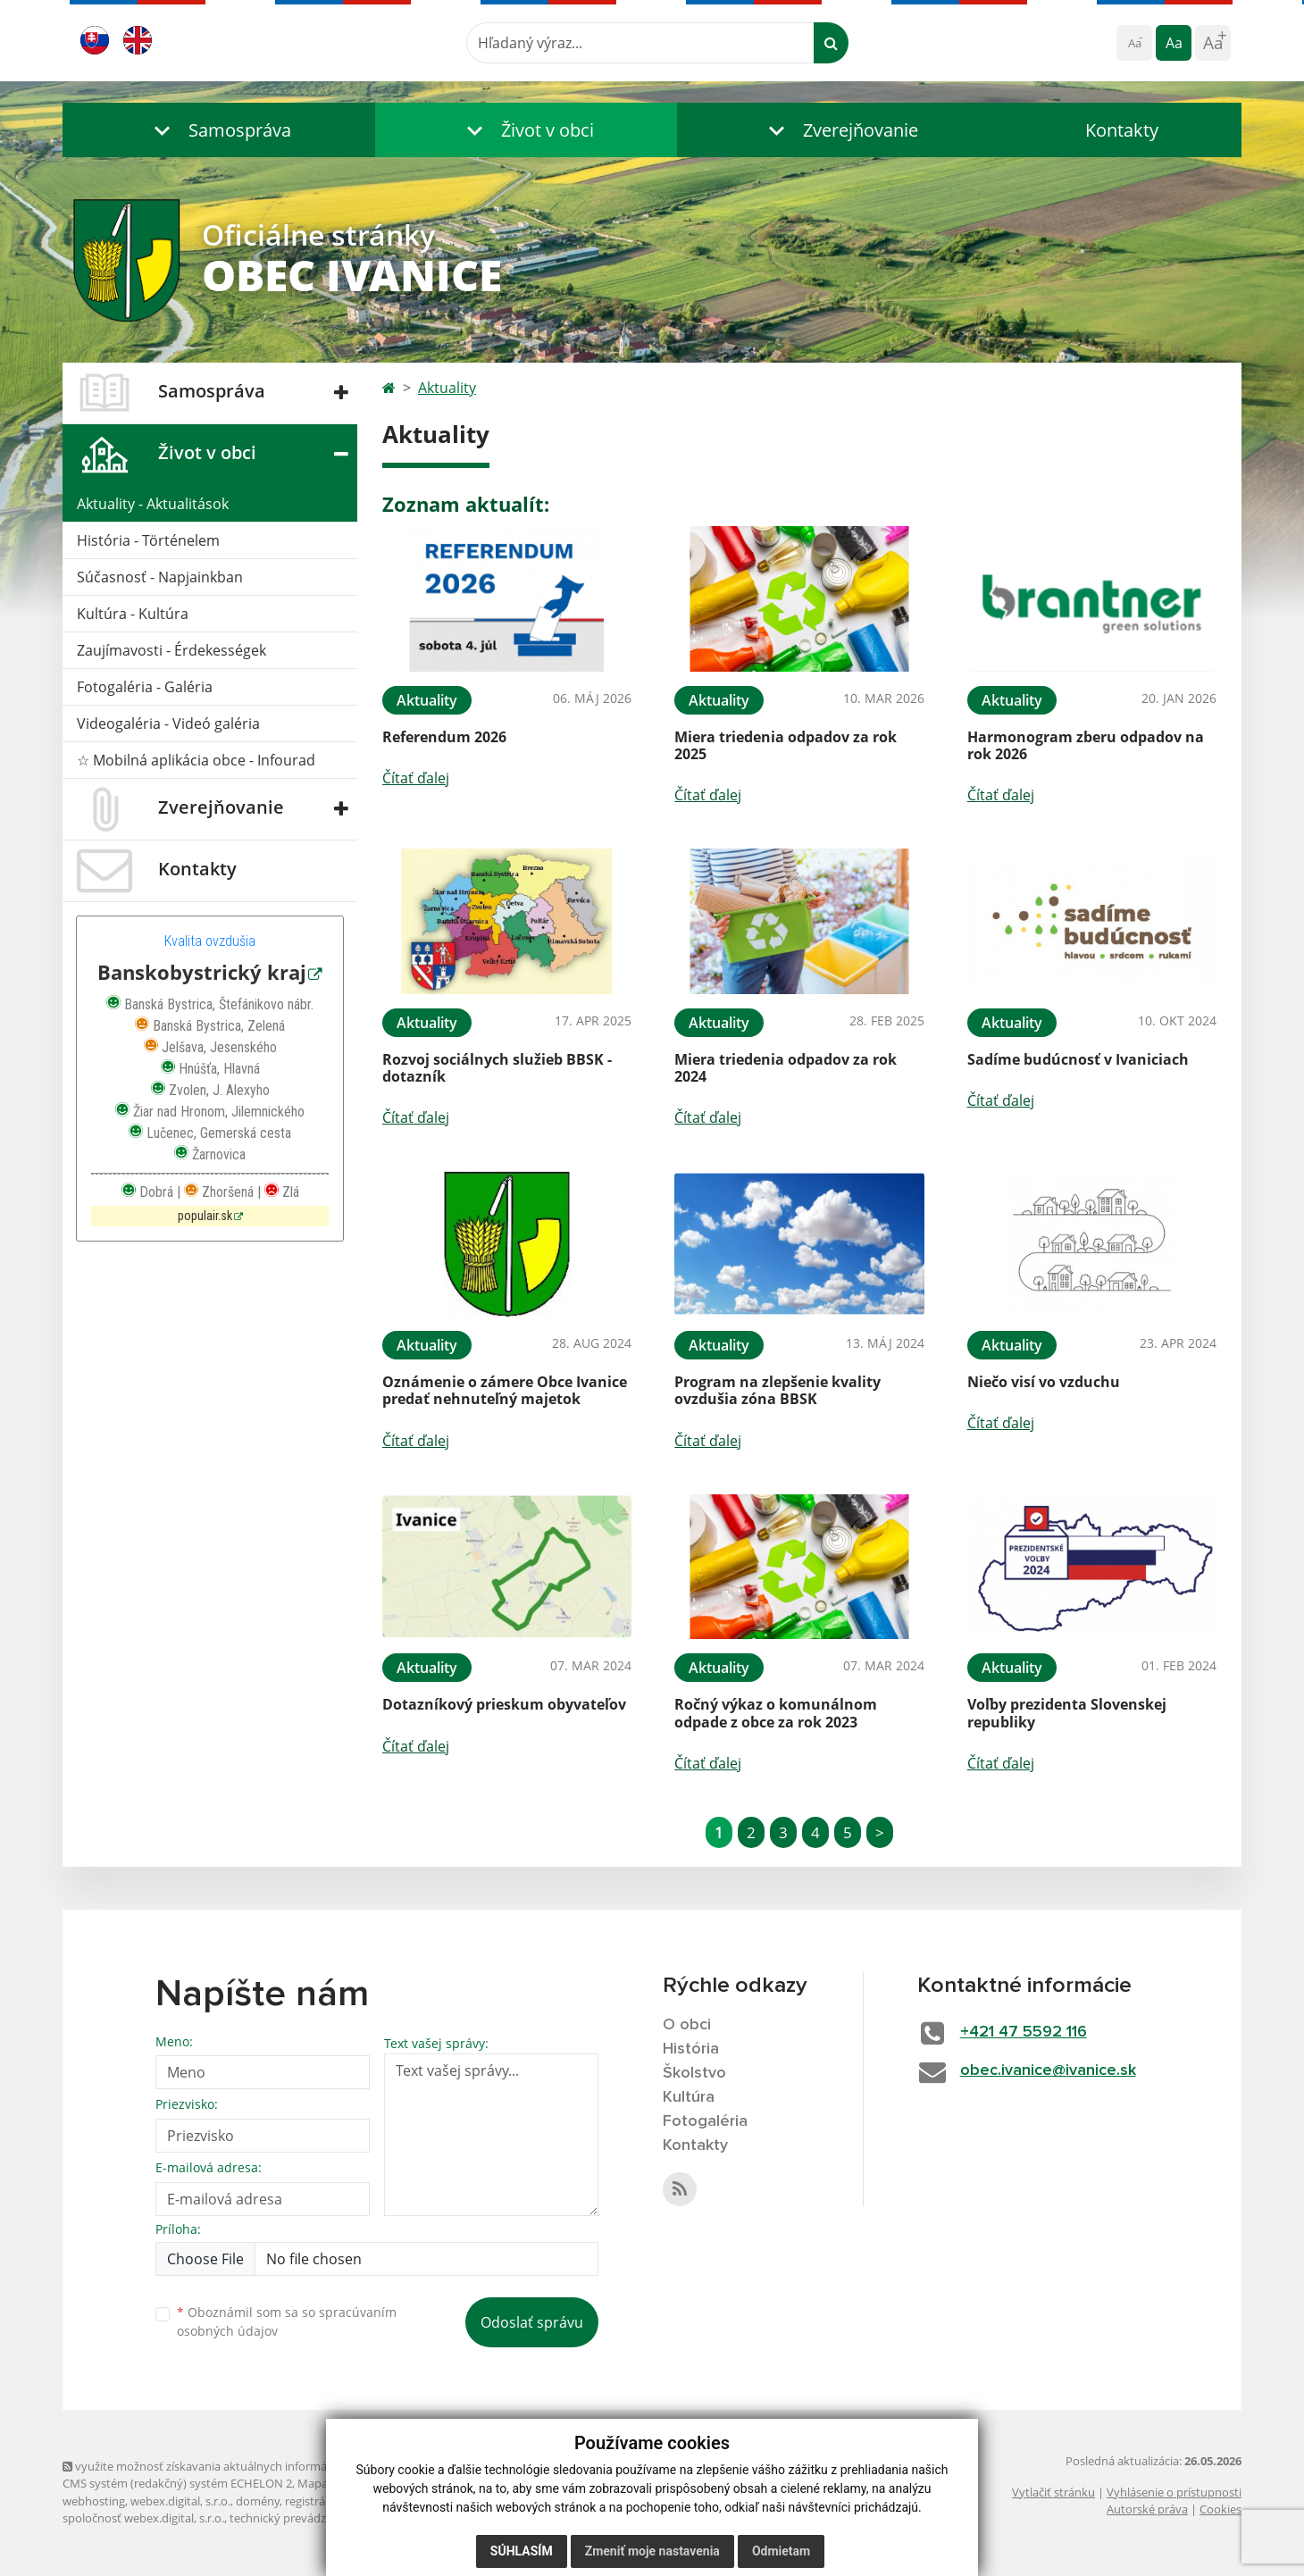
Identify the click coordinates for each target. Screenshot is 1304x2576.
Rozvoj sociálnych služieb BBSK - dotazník (497, 1068)
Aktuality (447, 387)
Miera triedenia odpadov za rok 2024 (785, 1068)
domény (258, 2501)
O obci (687, 2025)
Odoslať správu (532, 2322)
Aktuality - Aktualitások (153, 504)
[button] (219, 130)
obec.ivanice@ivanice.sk (1048, 2070)
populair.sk (205, 1216)
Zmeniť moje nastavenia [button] (652, 2551)
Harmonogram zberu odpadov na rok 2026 (1085, 745)
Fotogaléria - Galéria (145, 687)
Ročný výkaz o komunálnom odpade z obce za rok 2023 (775, 1712)
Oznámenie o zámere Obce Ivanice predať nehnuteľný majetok (504, 1390)
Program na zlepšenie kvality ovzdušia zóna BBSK (777, 1390)
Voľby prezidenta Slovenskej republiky (1066, 1712)
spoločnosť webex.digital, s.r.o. (143, 2518)
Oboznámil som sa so (287, 2321)
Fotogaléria (705, 2121)
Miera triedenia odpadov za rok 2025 (785, 745)
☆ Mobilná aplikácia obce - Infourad (196, 760)
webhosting (94, 2501)
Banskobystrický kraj (201, 972)
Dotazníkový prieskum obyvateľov (504, 1704)
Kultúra (689, 2097)
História (691, 2049)
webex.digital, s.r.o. (180, 2501)
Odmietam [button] (781, 2551)
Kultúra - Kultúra (132, 613)
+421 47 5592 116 (1023, 2032)
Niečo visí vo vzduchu (1043, 1382)
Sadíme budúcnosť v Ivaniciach (1078, 1059)
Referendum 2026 (444, 737)
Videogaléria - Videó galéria (168, 723)
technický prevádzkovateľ (297, 2518)
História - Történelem (148, 540)
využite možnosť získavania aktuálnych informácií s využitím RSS (239, 2466)
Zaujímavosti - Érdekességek (171, 650)
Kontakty (1121, 130)
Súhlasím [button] (521, 2551)
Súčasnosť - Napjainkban (160, 577)
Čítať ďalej (415, 778)
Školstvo (694, 2073)
